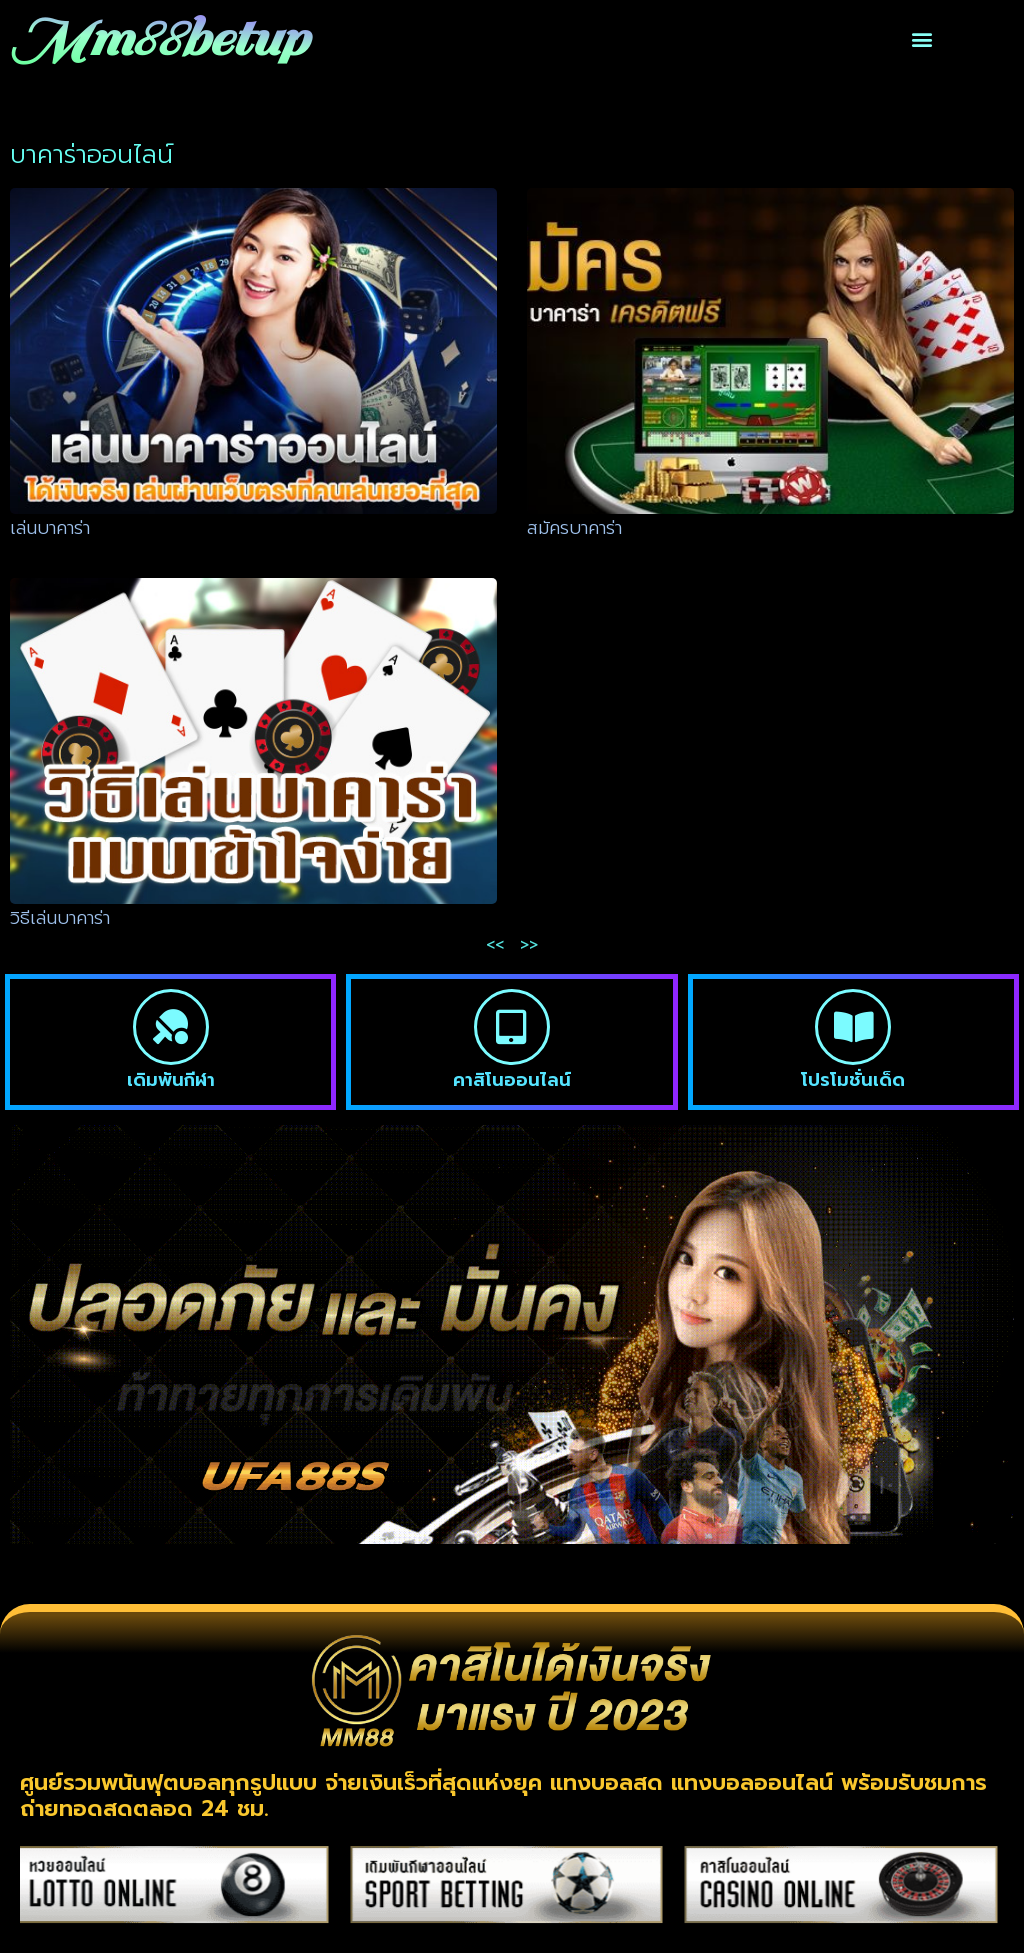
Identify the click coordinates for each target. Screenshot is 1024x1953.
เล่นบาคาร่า (50, 528)
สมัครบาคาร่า (574, 528)
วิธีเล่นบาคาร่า (60, 918)
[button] (921, 39)
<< (495, 945)
